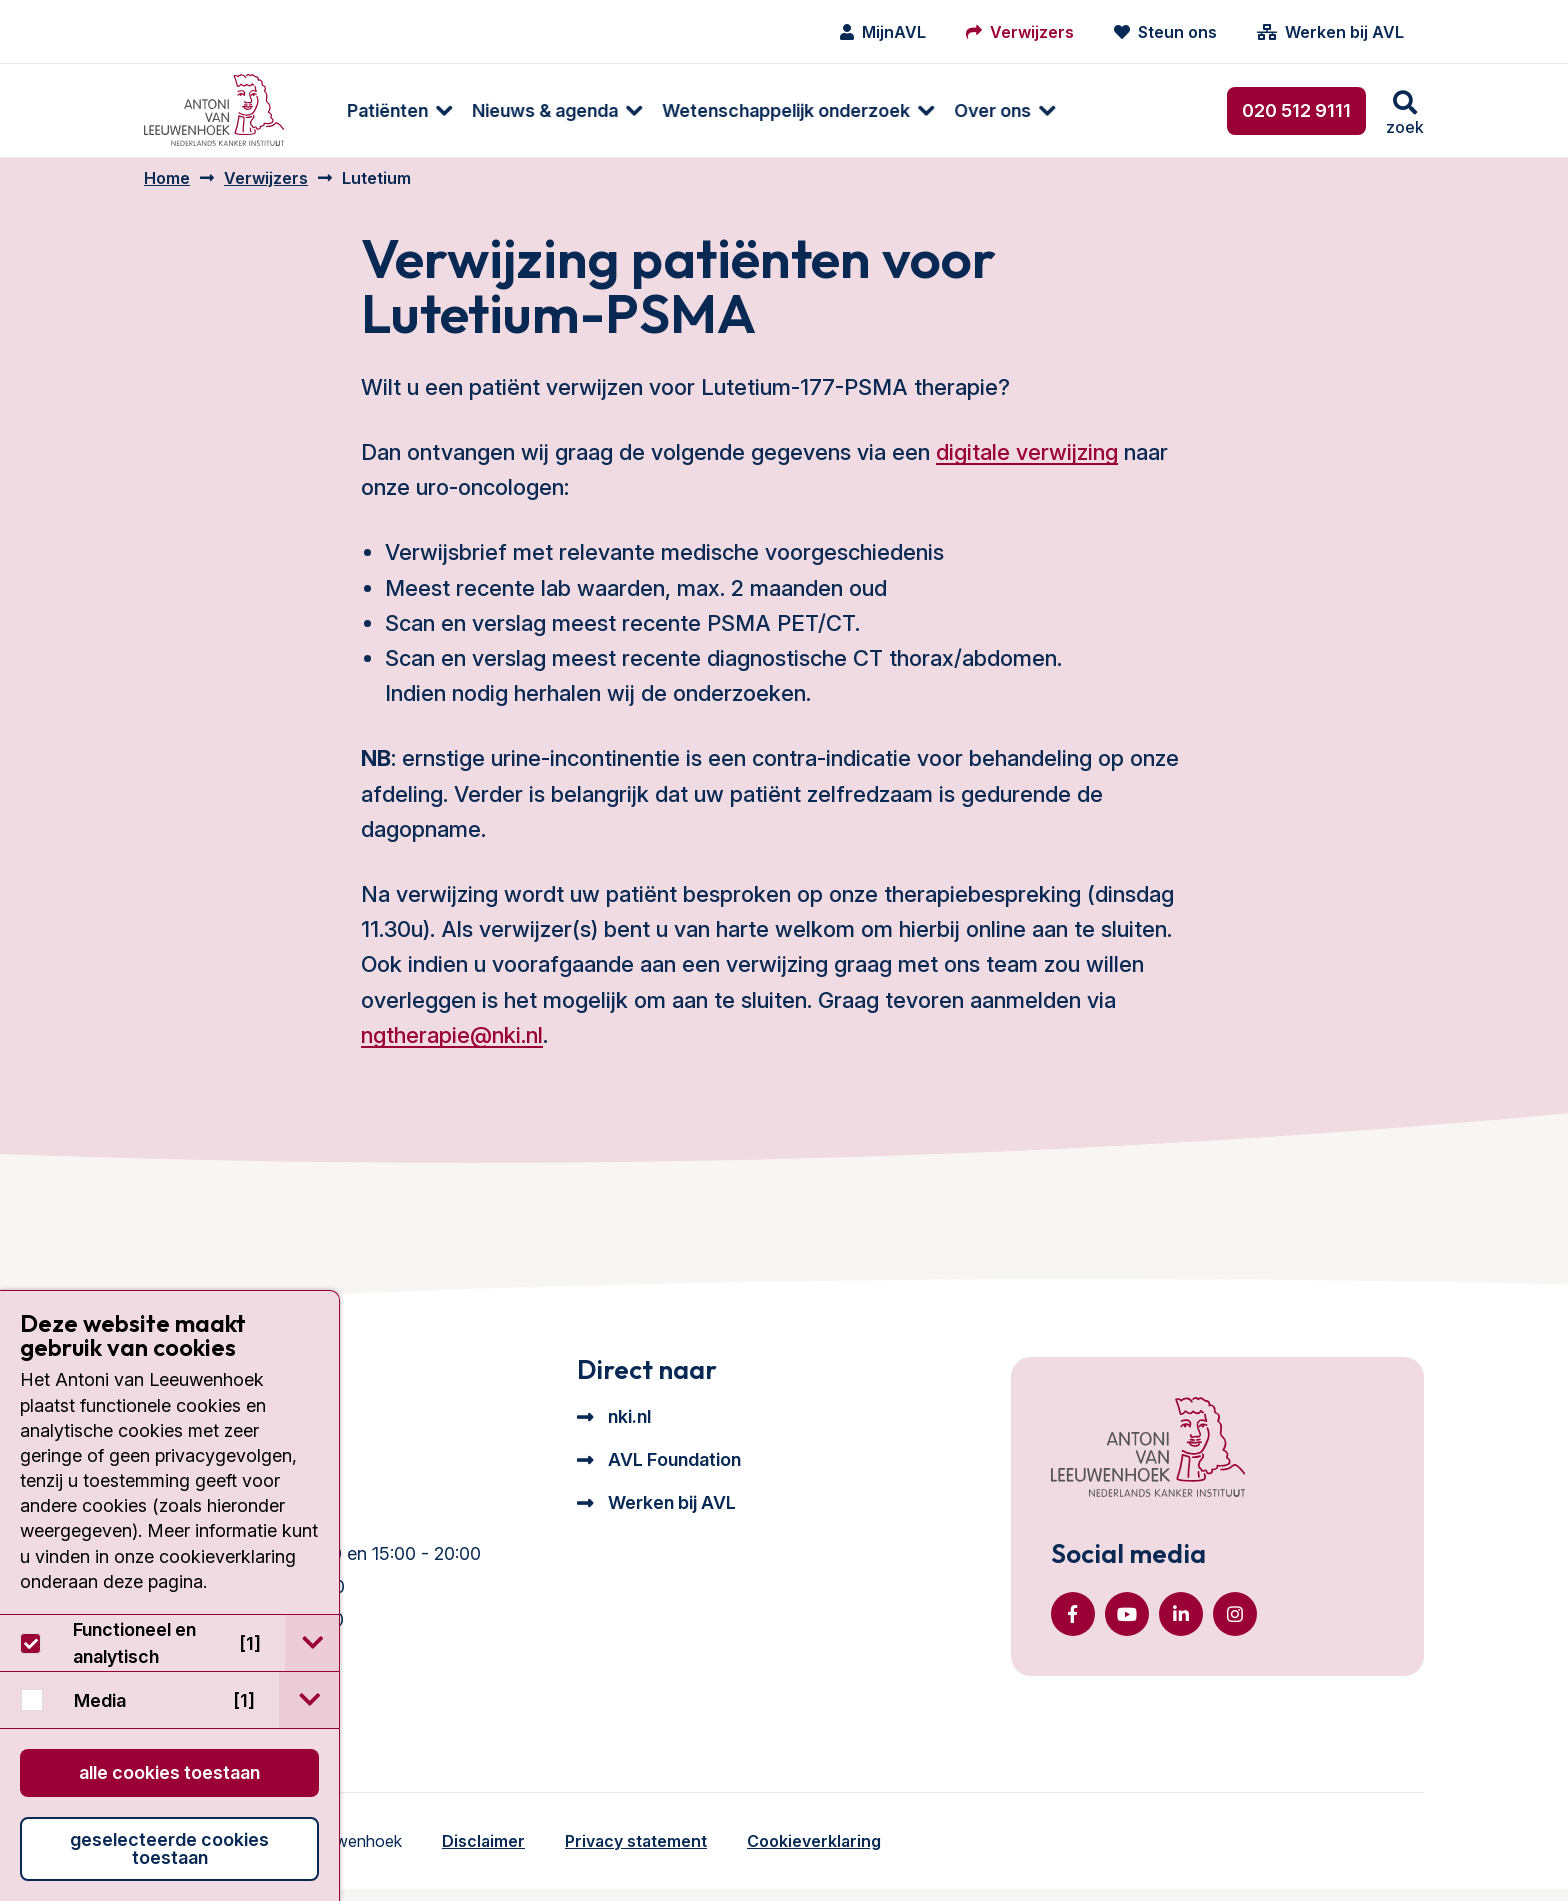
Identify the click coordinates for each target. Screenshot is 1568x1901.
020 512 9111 (1296, 110)
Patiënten (364, 110)
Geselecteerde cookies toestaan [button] (169, 1848)
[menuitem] (366, 110)
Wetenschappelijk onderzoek (763, 110)
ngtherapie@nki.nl (452, 1047)
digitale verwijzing (1027, 464)
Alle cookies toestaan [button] (169, 1772)
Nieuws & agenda (522, 110)
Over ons (969, 110)
